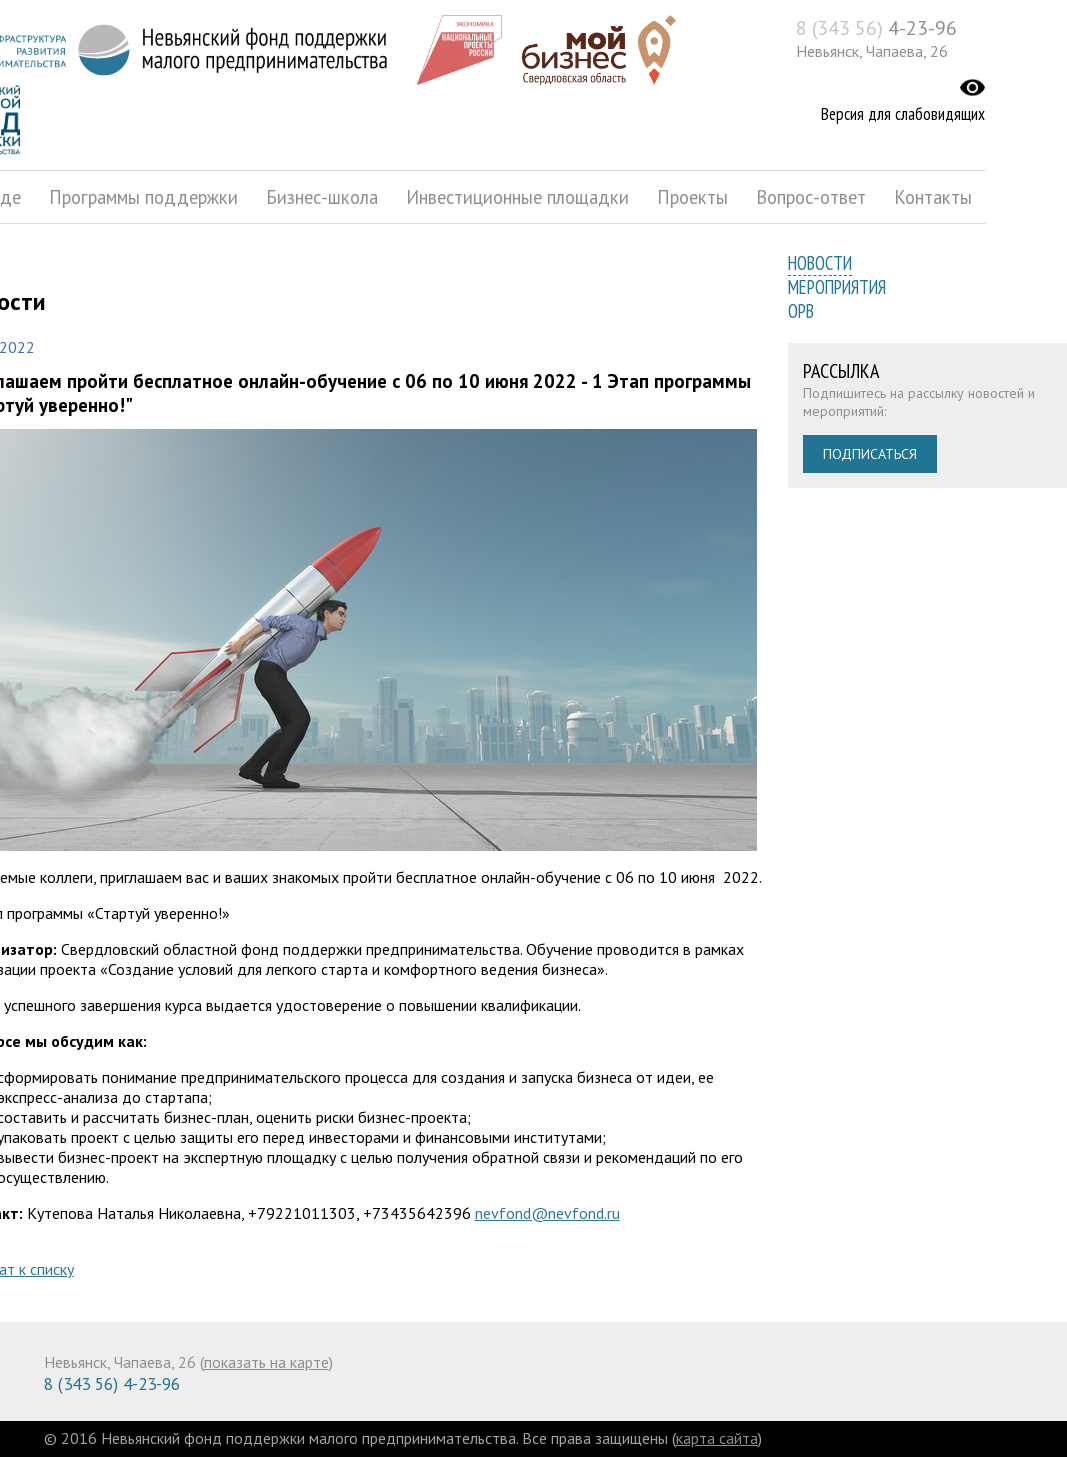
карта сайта (717, 1438)
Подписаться (870, 454)
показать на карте (266, 1362)
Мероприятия (837, 287)
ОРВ (801, 311)
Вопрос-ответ (811, 197)
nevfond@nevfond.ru (547, 1213)
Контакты (933, 197)
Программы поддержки (143, 197)
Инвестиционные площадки (517, 197)
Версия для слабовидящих (903, 114)
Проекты (692, 197)
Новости (820, 263)
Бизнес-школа (322, 197)
